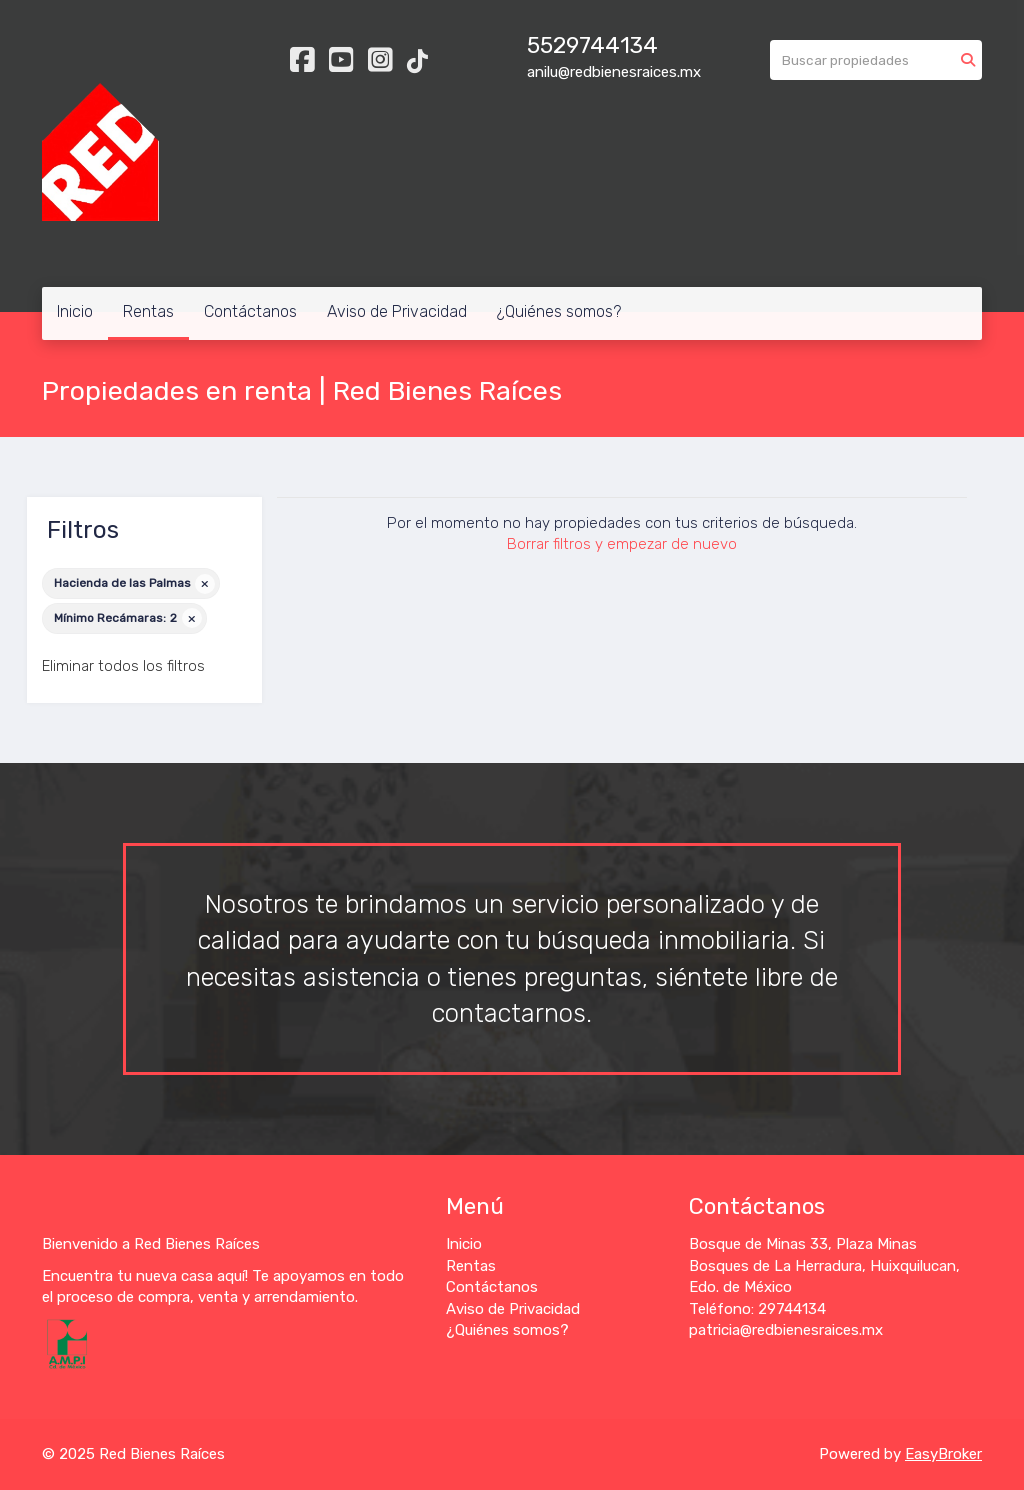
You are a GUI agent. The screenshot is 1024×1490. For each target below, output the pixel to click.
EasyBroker (943, 1454)
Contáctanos (250, 311)
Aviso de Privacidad (397, 311)
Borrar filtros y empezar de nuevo (622, 544)
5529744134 (592, 45)
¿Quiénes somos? (559, 311)
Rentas (148, 311)
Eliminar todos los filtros (123, 666)
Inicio (75, 311)
